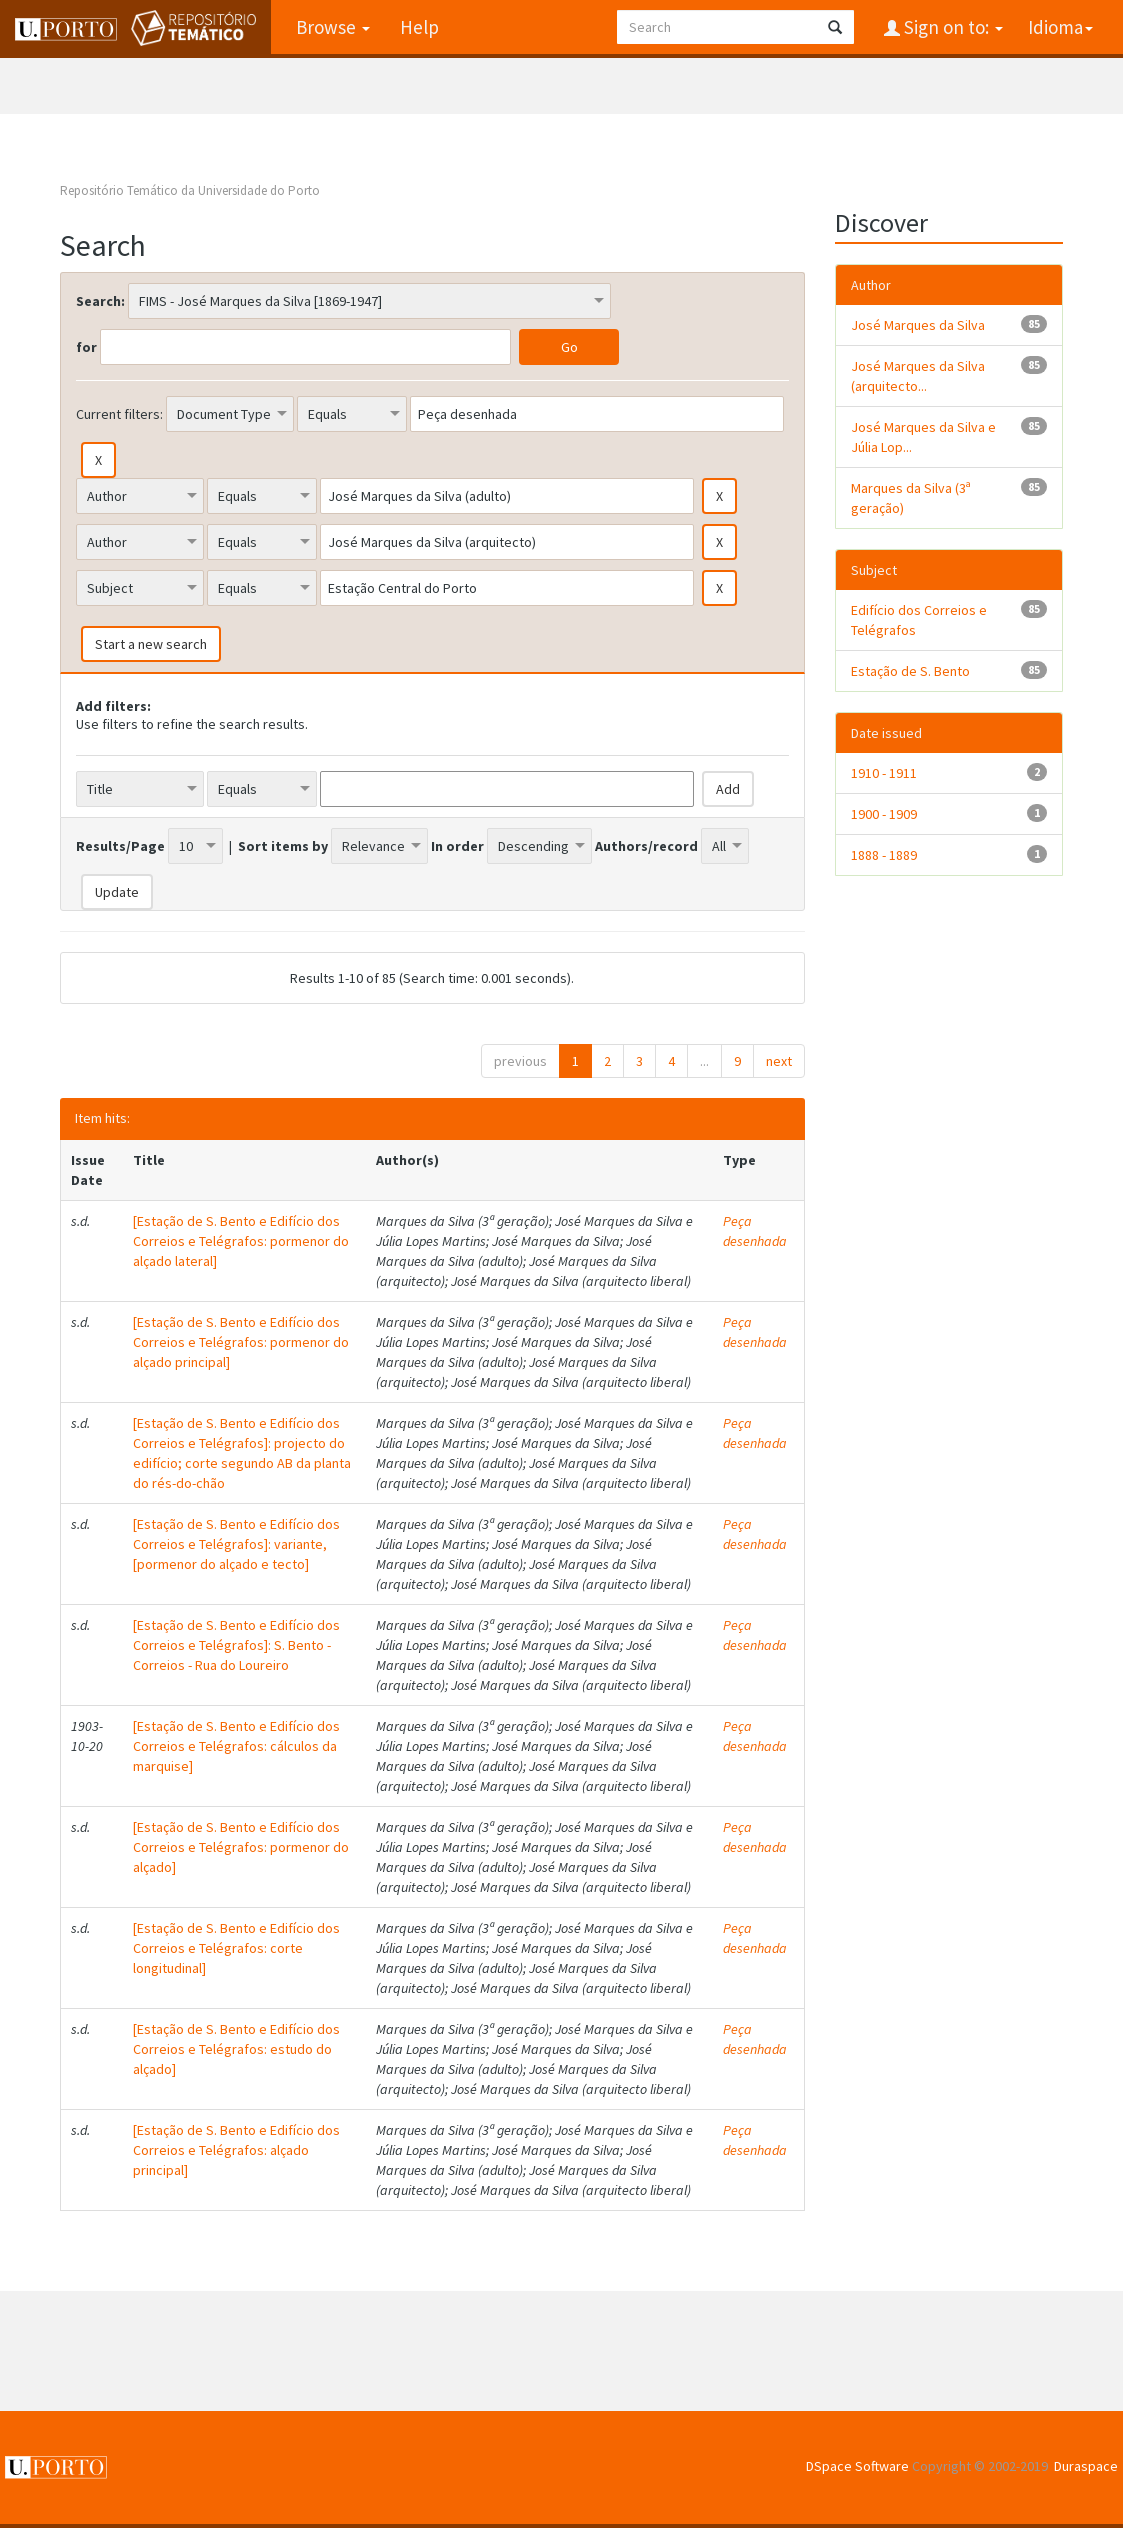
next (779, 1061)
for (86, 347)
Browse (333, 27)
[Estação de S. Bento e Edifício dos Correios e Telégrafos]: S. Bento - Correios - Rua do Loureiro (236, 1645)
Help (419, 27)
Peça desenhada (755, 1231)
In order (457, 846)
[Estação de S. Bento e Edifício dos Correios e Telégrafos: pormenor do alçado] (241, 1847)
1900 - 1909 (884, 814)
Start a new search (151, 644)
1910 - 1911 (884, 773)
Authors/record (646, 846)
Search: (100, 301)
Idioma (1060, 27)
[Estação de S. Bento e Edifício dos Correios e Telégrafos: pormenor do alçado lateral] (241, 1241)
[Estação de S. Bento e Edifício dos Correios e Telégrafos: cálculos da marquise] (236, 1746)
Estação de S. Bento (910, 671)
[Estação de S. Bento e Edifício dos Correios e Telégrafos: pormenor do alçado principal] (241, 1342)
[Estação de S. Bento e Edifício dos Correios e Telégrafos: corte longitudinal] (236, 1948)
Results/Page (120, 846)
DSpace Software (857, 2466)
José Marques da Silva (918, 325)
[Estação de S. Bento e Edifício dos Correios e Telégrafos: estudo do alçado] (236, 2049)
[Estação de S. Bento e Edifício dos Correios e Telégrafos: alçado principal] (236, 2150)
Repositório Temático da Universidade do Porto (190, 190)
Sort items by (283, 846)
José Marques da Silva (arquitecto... (918, 376)
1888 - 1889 (884, 855)
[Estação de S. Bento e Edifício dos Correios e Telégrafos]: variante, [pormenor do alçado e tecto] (236, 1544)
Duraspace (1086, 2466)
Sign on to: (951, 27)
